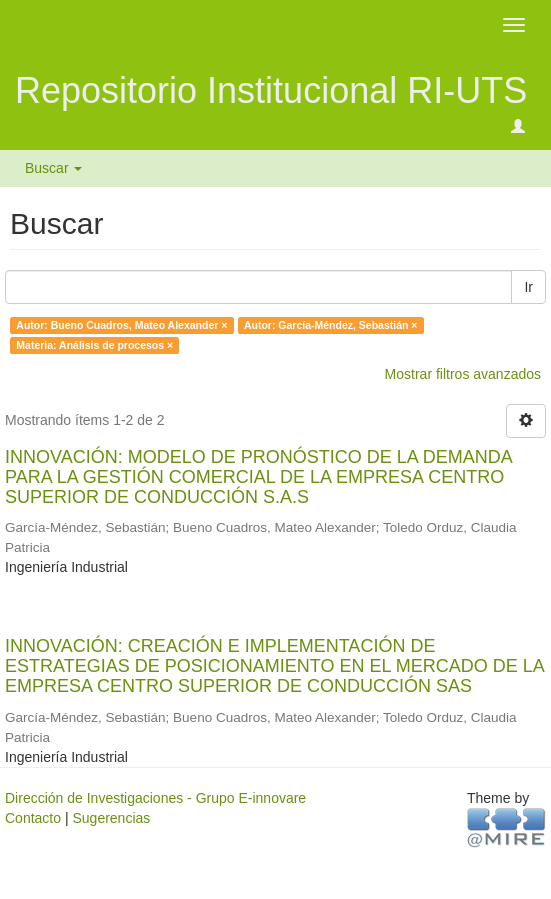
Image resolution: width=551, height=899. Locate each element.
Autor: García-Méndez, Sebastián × (331, 325)
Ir (528, 287)
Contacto (33, 818)
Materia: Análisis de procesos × (94, 345)
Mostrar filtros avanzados (463, 374)
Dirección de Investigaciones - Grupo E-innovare (155, 798)
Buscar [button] (53, 168)
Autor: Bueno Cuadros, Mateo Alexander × (121, 325)
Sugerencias (111, 818)
